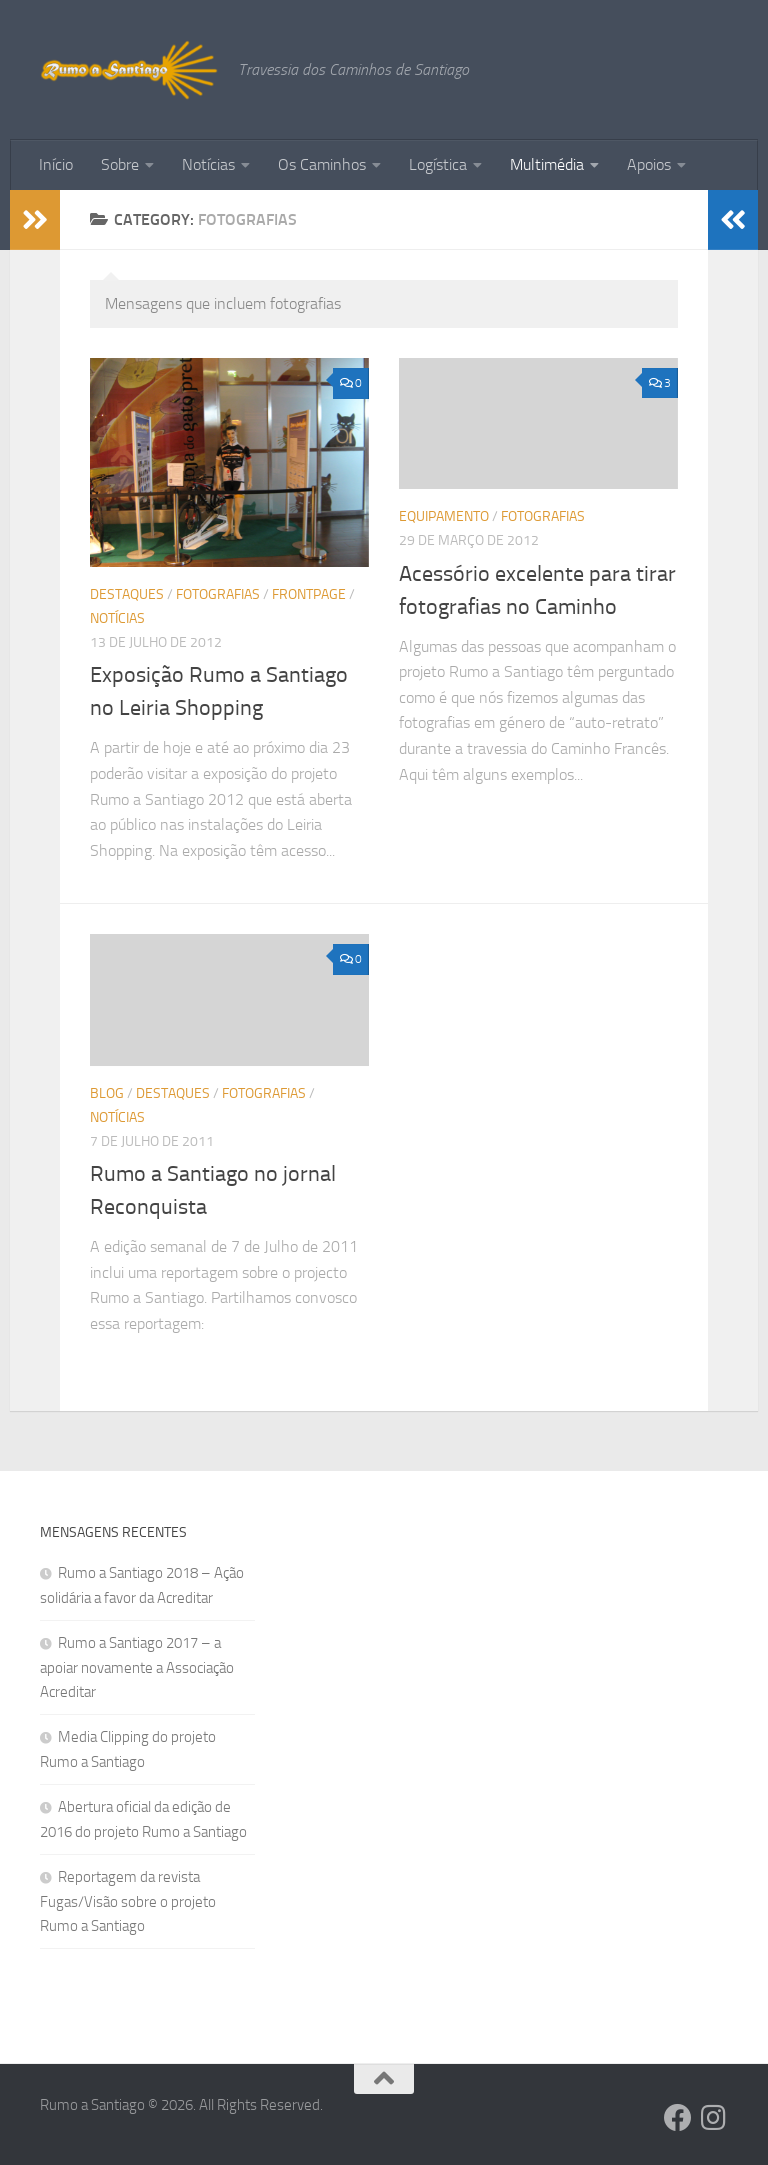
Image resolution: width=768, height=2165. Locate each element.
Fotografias (218, 594)
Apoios (649, 164)
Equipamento (444, 516)
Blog (107, 1093)
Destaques (127, 594)
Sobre (120, 164)
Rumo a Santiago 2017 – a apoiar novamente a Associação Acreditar (137, 1667)
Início (56, 164)
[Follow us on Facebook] (678, 2118)
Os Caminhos (322, 164)
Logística (438, 164)
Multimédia (547, 164)
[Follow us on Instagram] (714, 2118)
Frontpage (309, 594)
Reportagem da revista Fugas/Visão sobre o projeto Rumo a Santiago (128, 1901)
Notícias (208, 164)
